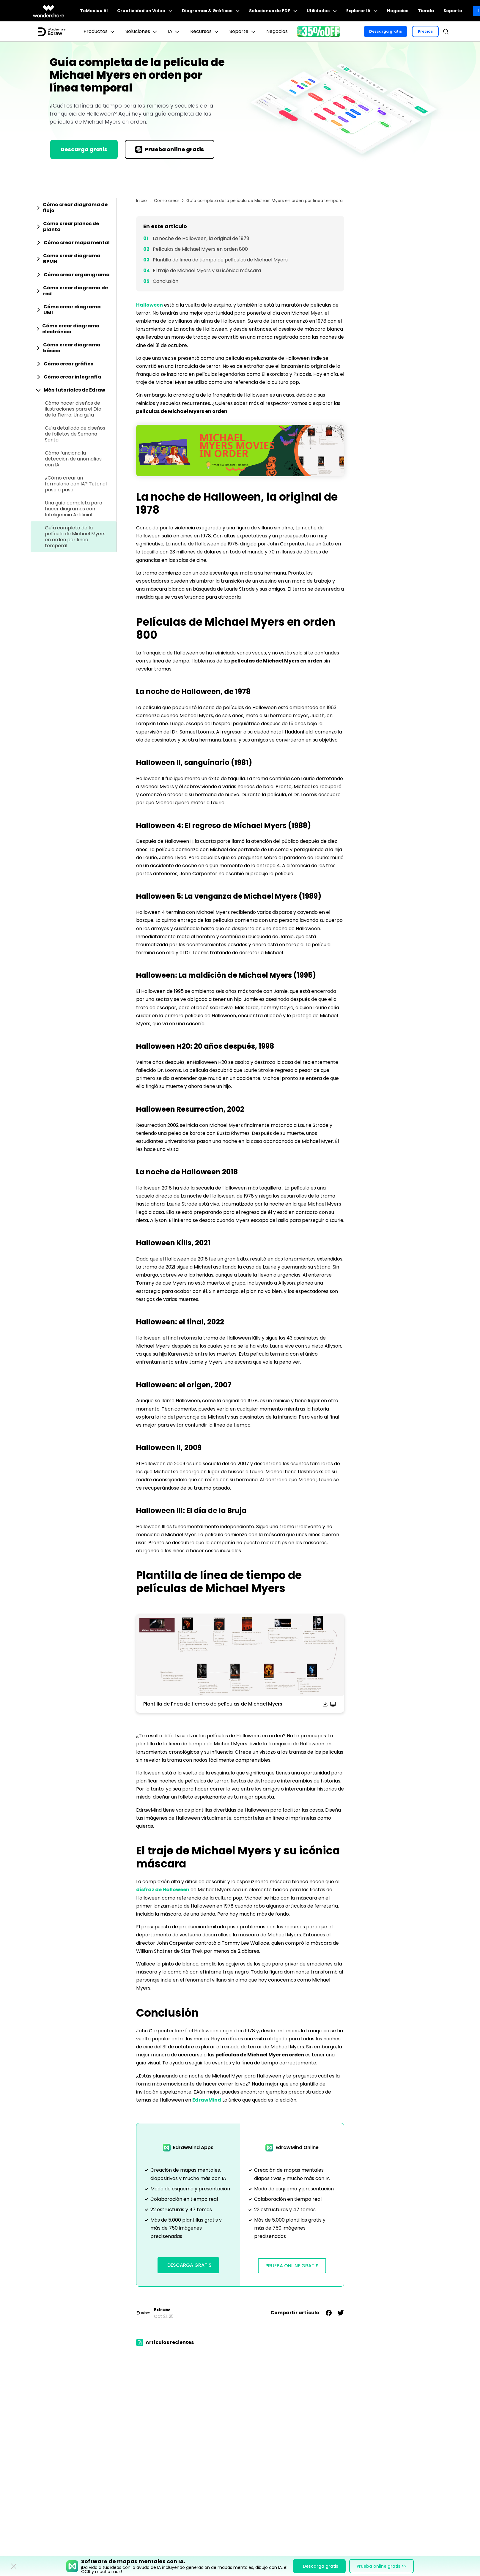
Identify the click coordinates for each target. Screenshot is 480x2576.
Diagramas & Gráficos (211, 11)
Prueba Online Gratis (292, 2265)
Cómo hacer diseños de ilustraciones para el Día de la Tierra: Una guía (73, 409)
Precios (425, 31)
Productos (100, 31)
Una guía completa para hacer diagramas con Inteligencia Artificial (73, 509)
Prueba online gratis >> (381, 2566)
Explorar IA (361, 11)
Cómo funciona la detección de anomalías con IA (73, 459)
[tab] (74, 207)
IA (174, 31)
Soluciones (141, 31)
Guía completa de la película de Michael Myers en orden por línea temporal (75, 537)
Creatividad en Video (144, 11)
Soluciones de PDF (273, 11)
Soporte (452, 11)
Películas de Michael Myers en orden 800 (200, 249)
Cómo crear (166, 201)
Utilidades (322, 11)
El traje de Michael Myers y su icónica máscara (207, 270)
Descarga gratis (385, 31)
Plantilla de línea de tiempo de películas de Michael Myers (220, 259)
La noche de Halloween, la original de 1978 (201, 238)
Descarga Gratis (189, 2265)
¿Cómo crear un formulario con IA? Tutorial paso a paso (76, 484)
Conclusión (165, 281)
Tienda (426, 11)
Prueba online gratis (169, 149)
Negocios (397, 11)
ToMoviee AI (94, 11)
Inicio (141, 201)
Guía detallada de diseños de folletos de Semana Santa (75, 434)
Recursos (205, 31)
